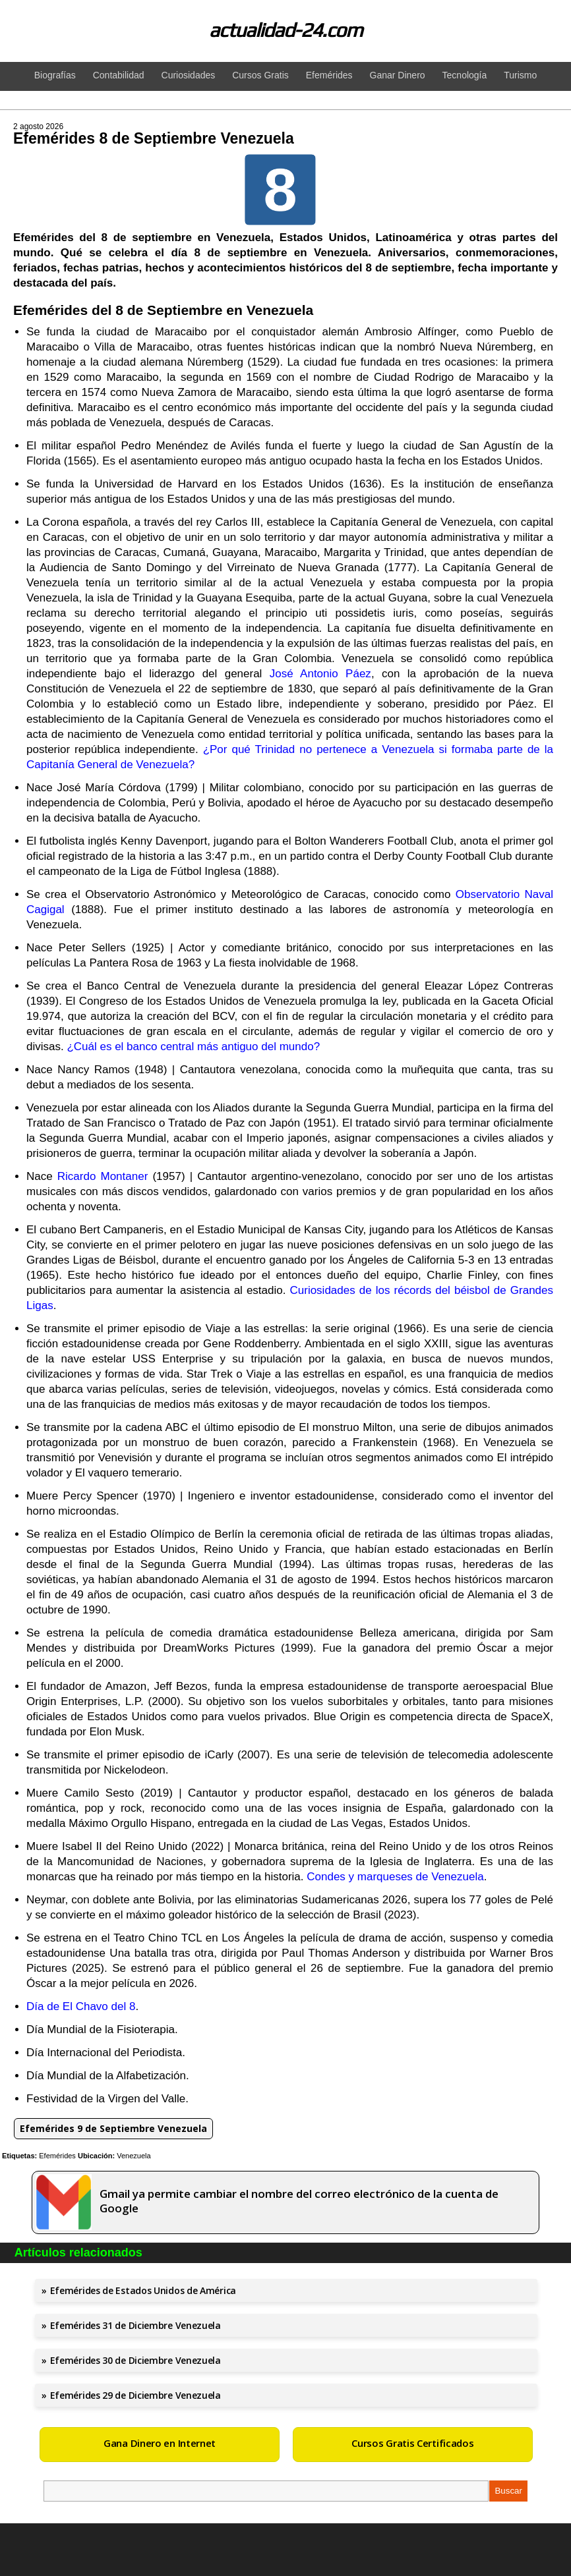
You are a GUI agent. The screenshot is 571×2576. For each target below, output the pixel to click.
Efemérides (57, 2156)
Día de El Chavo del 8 (80, 2006)
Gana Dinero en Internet (160, 2443)
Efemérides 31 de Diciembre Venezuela (135, 2325)
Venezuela (133, 2156)
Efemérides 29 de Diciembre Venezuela (135, 2395)
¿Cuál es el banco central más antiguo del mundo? (193, 1046)
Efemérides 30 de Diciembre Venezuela (135, 2360)
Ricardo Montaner (102, 1176)
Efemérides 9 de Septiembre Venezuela (113, 2128)
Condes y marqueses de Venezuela (395, 1876)
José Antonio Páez (320, 673)
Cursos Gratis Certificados (412, 2443)
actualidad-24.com (286, 30)
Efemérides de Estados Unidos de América (143, 2290)
